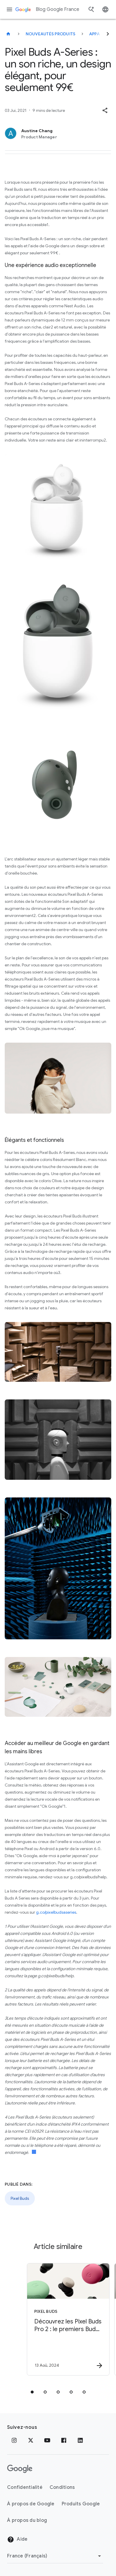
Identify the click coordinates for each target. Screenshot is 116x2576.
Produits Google (81, 2504)
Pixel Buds (20, 2198)
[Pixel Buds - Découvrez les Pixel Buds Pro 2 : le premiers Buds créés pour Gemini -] (67, 2319)
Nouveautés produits (51, 34)
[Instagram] (14, 2440)
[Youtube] (47, 2440)
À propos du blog (27, 2520)
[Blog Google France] (8, 34)
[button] (104, 110)
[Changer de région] (55, 2556)
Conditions (62, 2487)
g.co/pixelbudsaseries (56, 1912)
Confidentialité (25, 2487)
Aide (17, 2539)
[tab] (32, 2392)
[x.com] (31, 2440)
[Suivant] (108, 34)
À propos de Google (31, 2504)
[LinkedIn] (80, 2440)
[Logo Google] (19, 2469)
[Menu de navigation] (9, 9)
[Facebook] (64, 2440)
